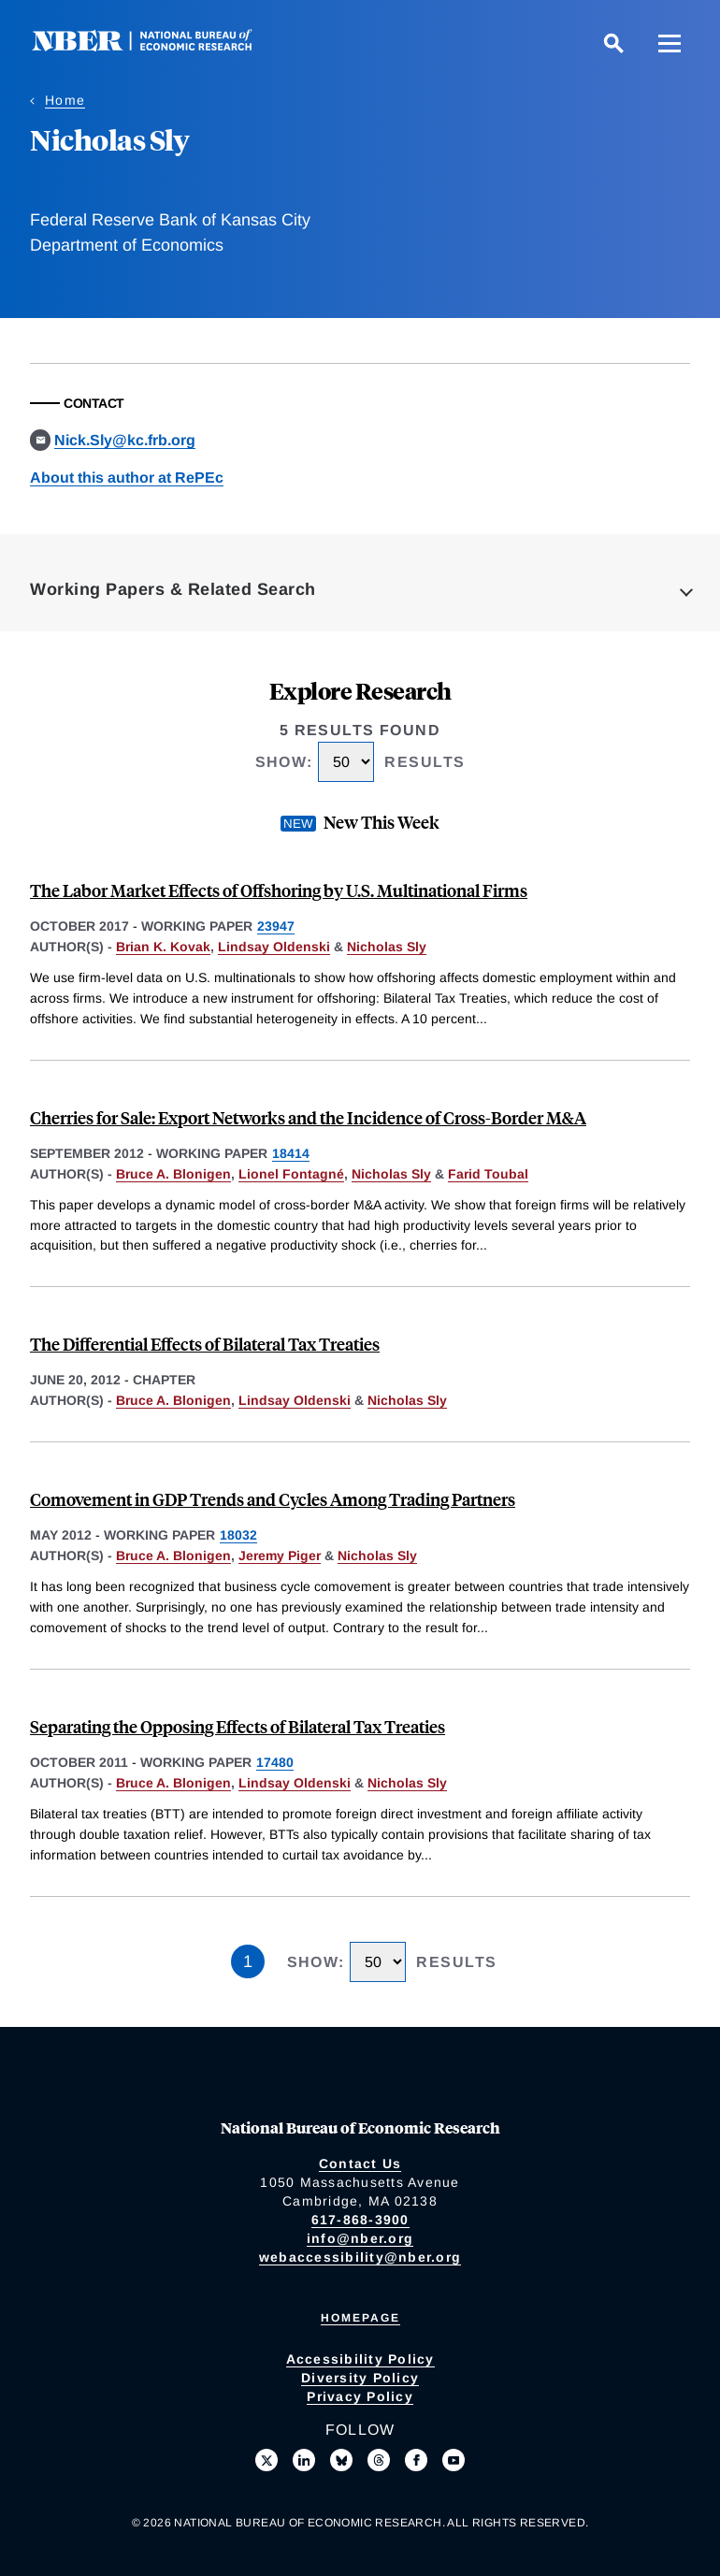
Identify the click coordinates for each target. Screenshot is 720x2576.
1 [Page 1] (247, 1961)
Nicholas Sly (386, 946)
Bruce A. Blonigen (173, 1173)
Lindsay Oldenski (274, 946)
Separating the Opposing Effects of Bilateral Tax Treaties (237, 1726)
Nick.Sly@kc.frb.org (124, 440)
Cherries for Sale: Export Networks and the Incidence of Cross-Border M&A (308, 1117)
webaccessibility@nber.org (360, 2257)
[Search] (613, 43)
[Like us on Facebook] (416, 2460)
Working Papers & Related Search (173, 589)
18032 (238, 1534)
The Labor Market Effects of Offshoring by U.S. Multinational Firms (278, 890)
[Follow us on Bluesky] (341, 2460)
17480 (275, 1762)
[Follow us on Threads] (378, 2460)
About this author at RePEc (126, 477)
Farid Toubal (488, 1173)
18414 (291, 1153)
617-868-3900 (360, 2219)
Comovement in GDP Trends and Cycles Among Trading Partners (272, 1499)
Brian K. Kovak (163, 946)
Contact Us (360, 2163)
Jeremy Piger (279, 1555)
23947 (276, 926)
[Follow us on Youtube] (453, 2460)
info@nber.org (360, 2238)
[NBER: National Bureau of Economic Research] (157, 46)
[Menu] (669, 43)
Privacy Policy (360, 2396)
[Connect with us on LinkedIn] (304, 2460)
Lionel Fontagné (291, 1173)
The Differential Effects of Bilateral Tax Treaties (205, 1343)
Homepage (360, 2317)
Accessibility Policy (360, 2359)
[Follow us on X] (266, 2460)
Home (65, 100)
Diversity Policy (360, 2377)
